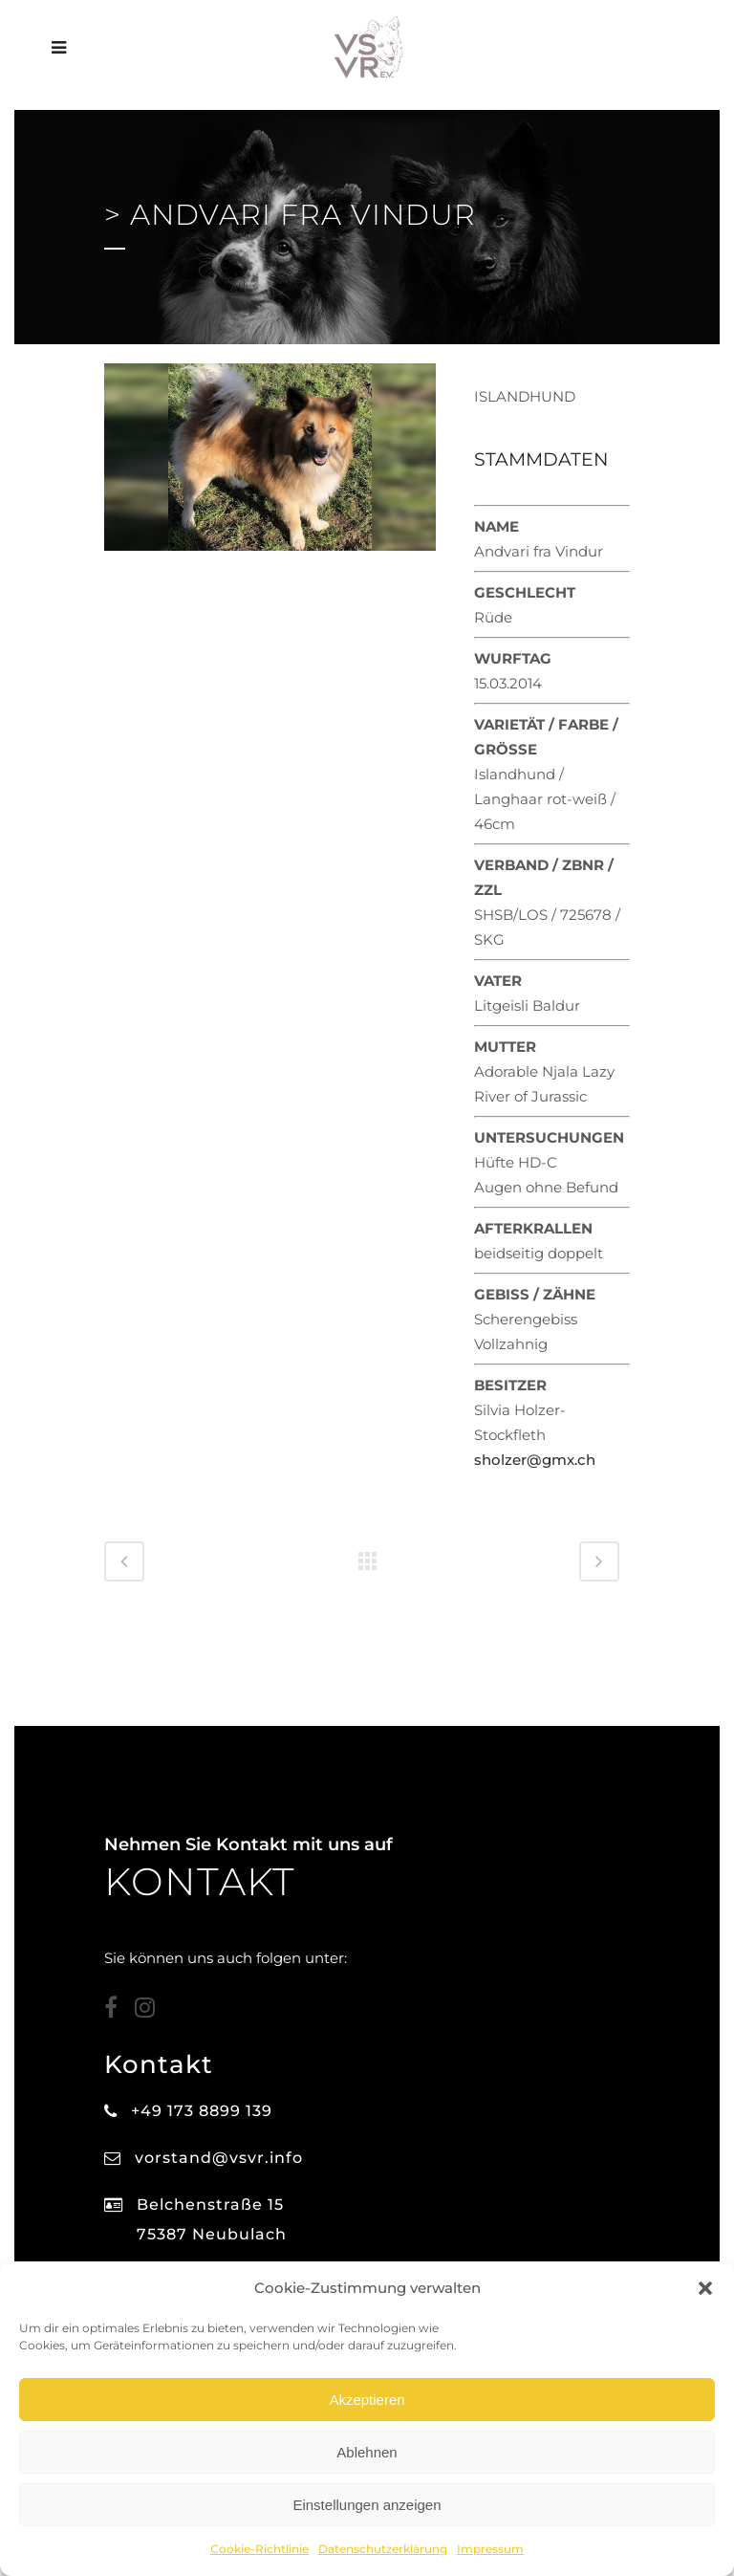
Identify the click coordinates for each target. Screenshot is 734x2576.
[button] (705, 2288)
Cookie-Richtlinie (259, 2549)
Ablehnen (366, 2452)
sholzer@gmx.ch (534, 1460)
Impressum (490, 2549)
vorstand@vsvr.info (219, 2158)
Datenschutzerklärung (382, 2549)
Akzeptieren (366, 2399)
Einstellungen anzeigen (366, 2505)
